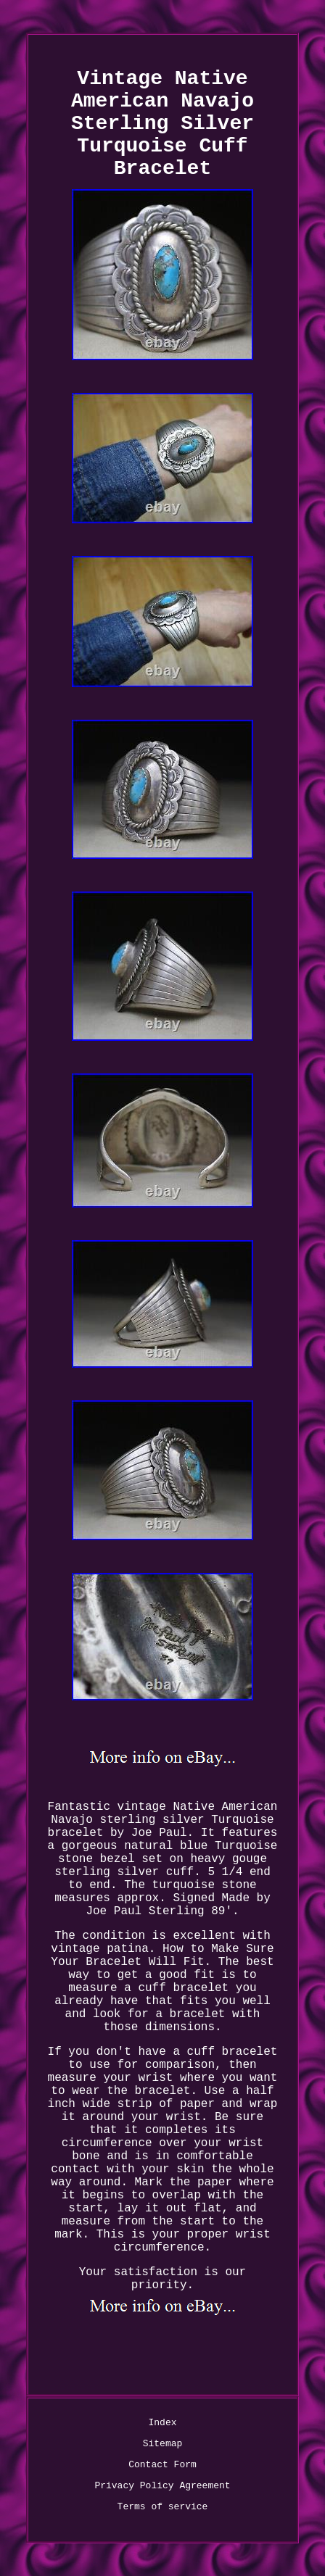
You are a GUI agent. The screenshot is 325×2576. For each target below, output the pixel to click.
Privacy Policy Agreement (162, 2485)
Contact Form (162, 2464)
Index (162, 2422)
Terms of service (163, 2506)
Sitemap (163, 2443)
